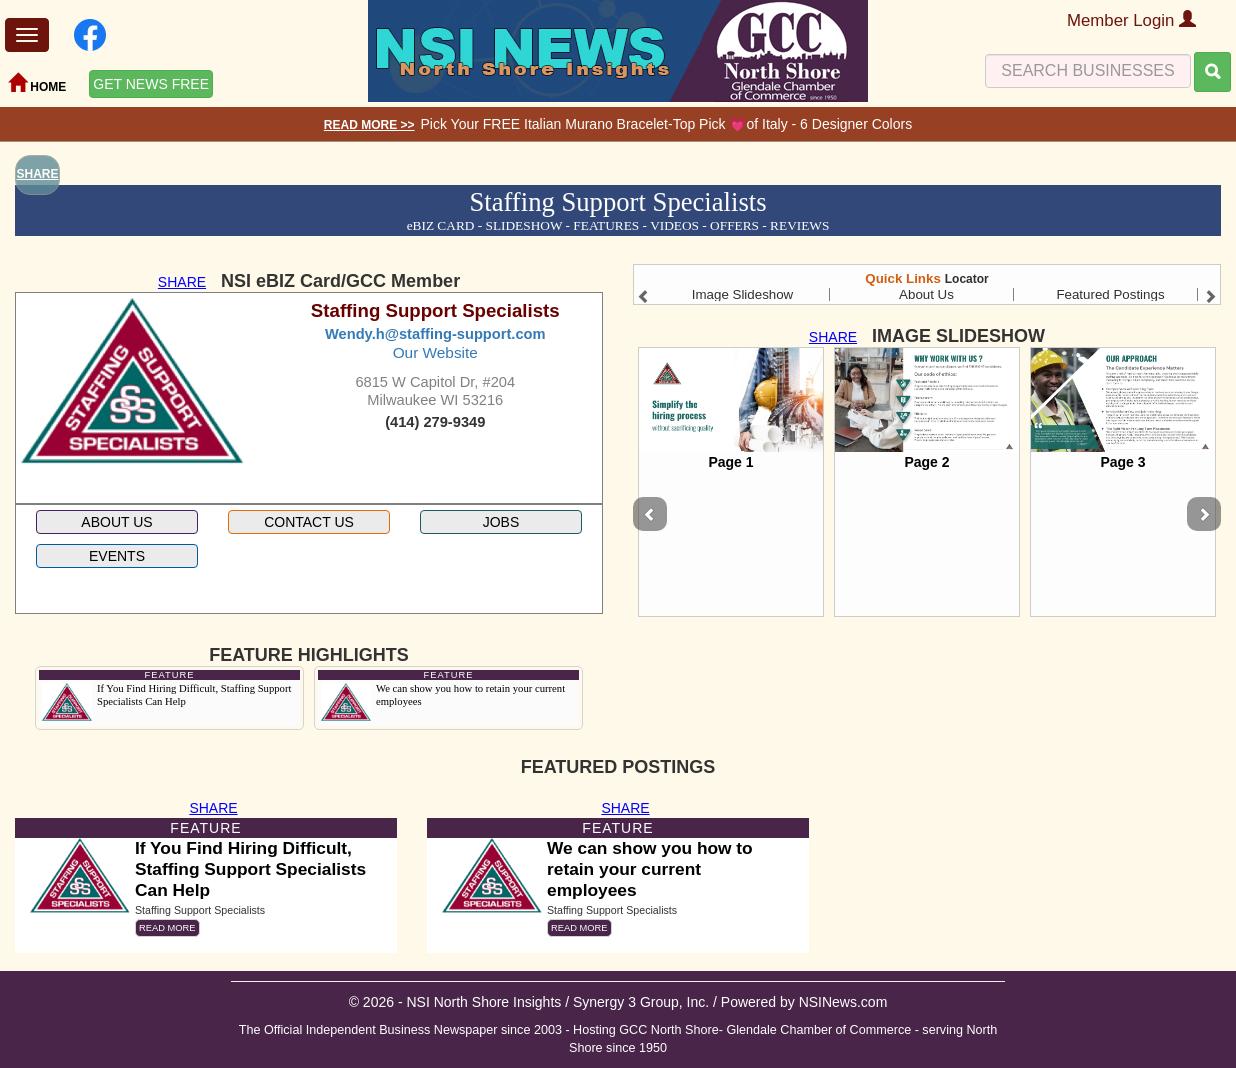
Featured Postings (1110, 294)
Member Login (1131, 20)
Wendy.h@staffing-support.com (435, 334)
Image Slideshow (743, 294)
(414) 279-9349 (435, 422)
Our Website (435, 352)
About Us (926, 294)
